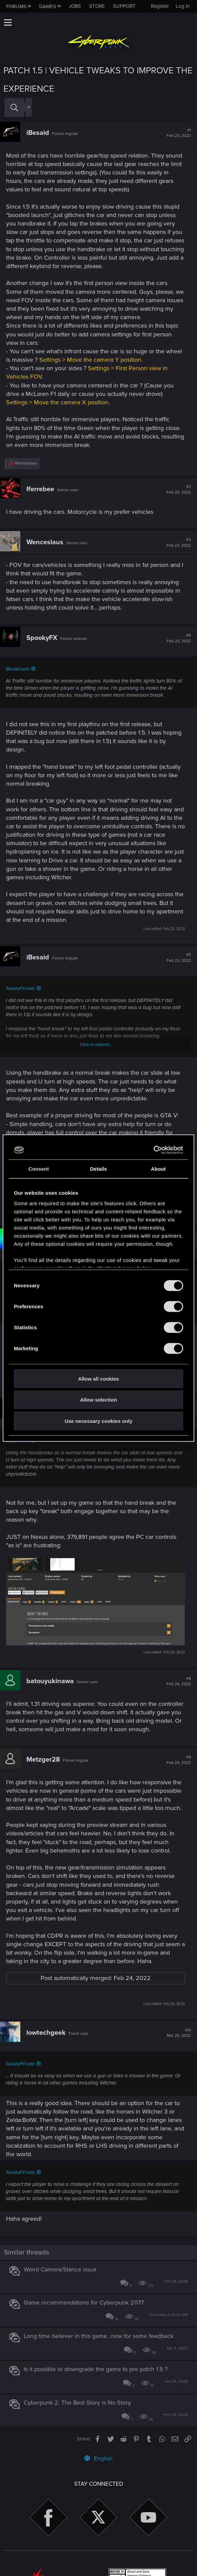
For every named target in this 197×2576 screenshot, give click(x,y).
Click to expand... (96, 1044)
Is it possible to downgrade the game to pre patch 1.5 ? (96, 2369)
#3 (179, 542)
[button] (7, 22)
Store (97, 6)
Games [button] (47, 6)
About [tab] (158, 1168)
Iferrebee (40, 489)
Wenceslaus (44, 542)
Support (124, 6)
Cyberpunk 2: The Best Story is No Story (77, 2402)
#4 (179, 638)
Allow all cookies (98, 1378)
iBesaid (37, 133)
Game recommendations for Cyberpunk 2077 (84, 2302)
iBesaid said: (17, 669)
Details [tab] (98, 1168)
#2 (179, 489)
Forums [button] (16, 6)
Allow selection (98, 1400)
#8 (179, 1681)
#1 (179, 133)
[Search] (14, 107)
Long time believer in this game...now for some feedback (98, 2336)
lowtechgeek (46, 2033)
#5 (179, 957)
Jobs (75, 6)
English (98, 2458)
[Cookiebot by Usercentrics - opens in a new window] (153, 1150)
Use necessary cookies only (98, 1421)
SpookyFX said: (20, 988)
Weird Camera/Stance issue (60, 2269)
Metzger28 (43, 1760)
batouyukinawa (50, 1681)
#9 (179, 1760)
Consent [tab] (38, 1168)
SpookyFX (41, 638)
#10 (179, 2033)
